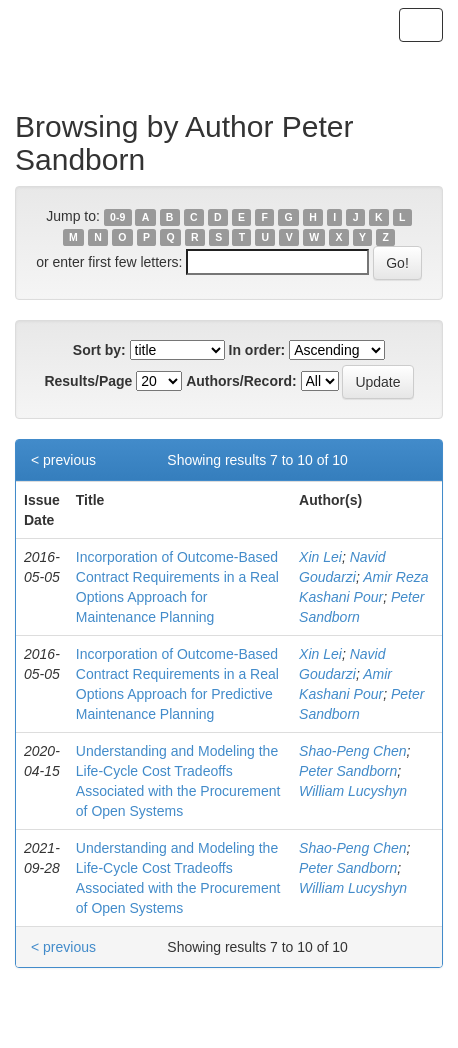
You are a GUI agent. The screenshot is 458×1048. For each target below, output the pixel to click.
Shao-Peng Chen (352, 751)
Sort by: (99, 350)
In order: (257, 350)
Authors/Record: (241, 381)
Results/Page (88, 381)
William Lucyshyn (353, 791)
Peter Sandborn (348, 771)
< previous (63, 460)
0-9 (117, 217)
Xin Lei (320, 557)
